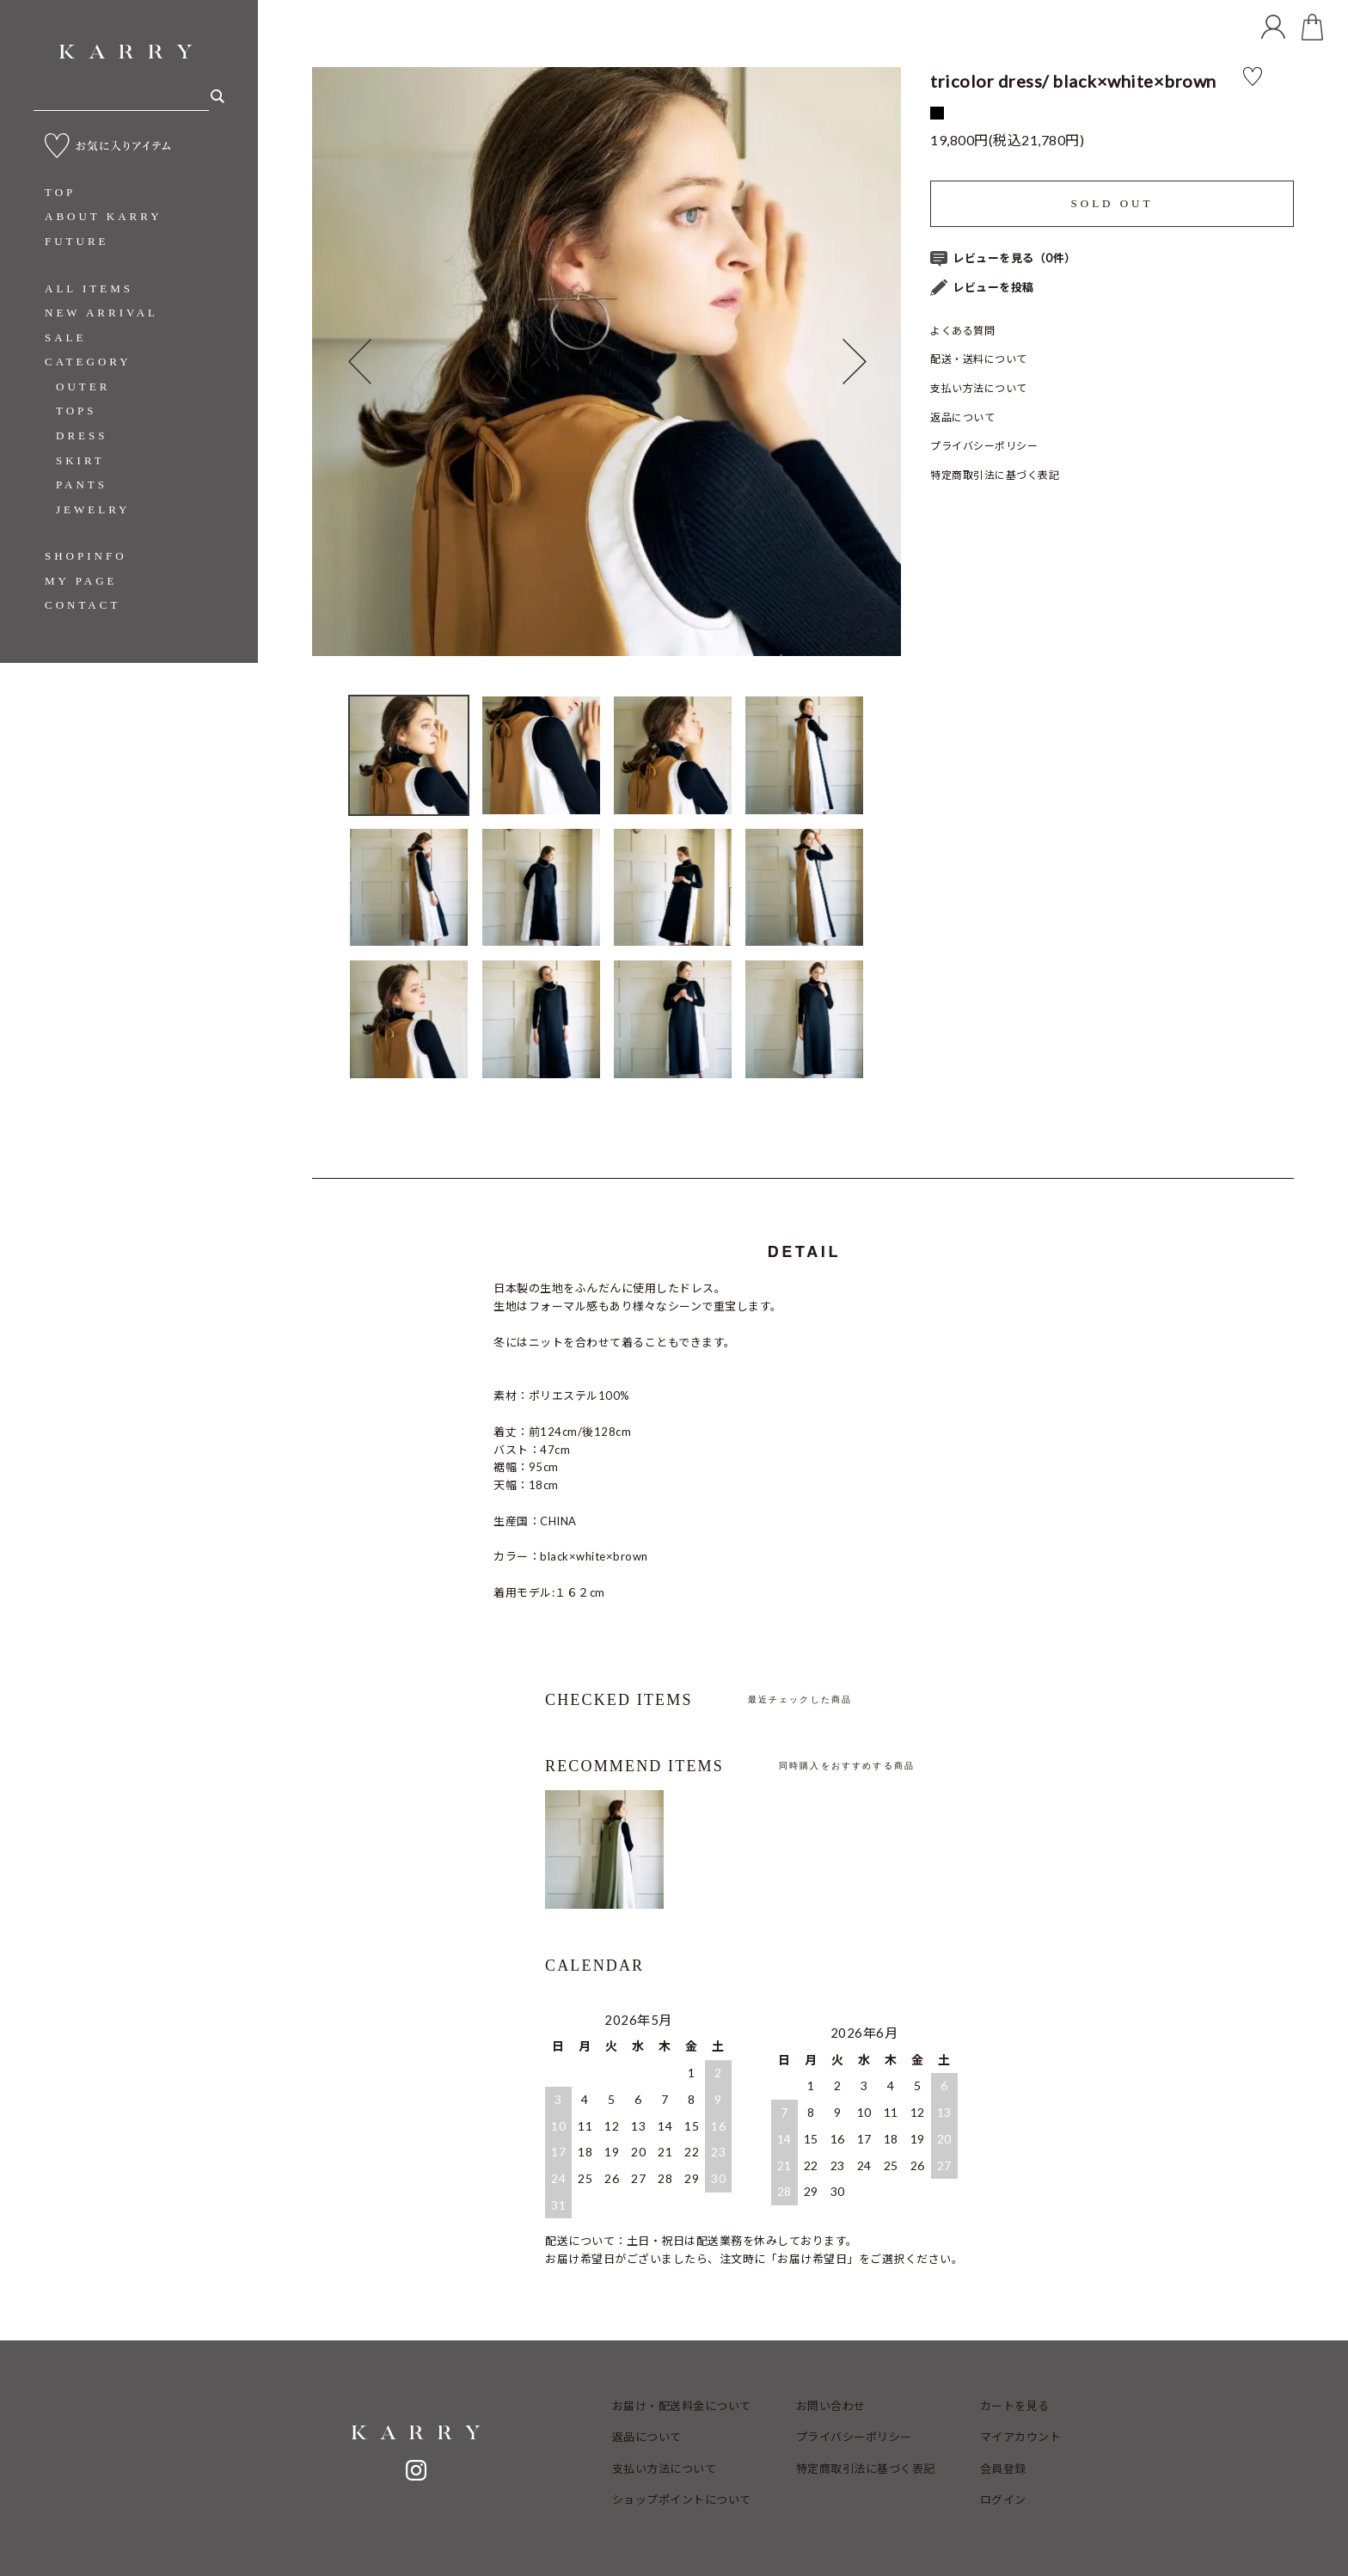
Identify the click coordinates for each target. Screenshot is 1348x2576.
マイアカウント (1021, 2437)
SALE (66, 337)
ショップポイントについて (681, 2499)
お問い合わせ (831, 2406)
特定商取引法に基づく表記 (994, 475)
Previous (341, 361)
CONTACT (82, 604)
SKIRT (80, 460)
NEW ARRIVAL (101, 312)
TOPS (76, 410)
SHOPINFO (86, 555)
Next (871, 361)
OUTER (83, 386)
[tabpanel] (606, 361)
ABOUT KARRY (103, 216)
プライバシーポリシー (984, 445)
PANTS (81, 484)
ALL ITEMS (89, 288)
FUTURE (77, 241)
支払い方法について (978, 388)
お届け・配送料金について (681, 2406)
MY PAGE (81, 580)
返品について (962, 417)
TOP (60, 192)
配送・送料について (978, 359)
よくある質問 (962, 330)
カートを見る (1015, 2406)
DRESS (81, 435)
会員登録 (1003, 2468)
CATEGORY (88, 361)
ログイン (1003, 2499)
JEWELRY (93, 509)
